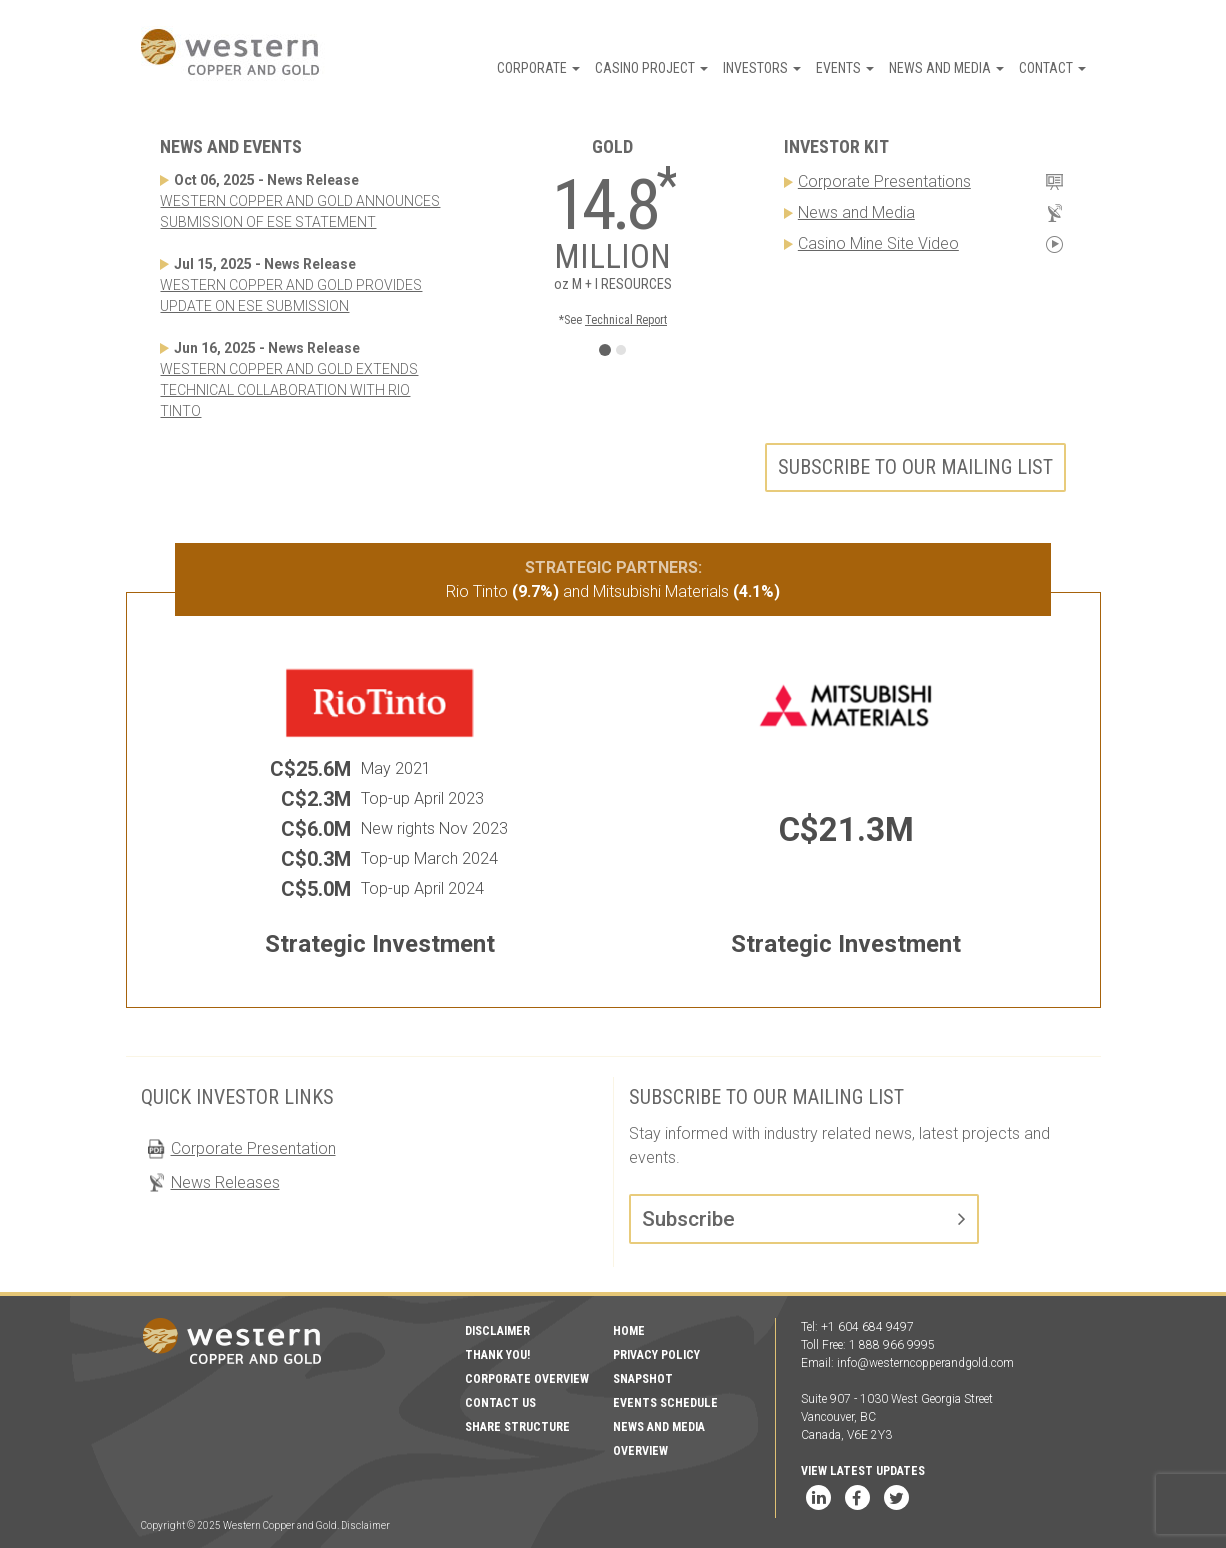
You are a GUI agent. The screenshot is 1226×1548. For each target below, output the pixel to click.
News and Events (231, 146)
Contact (1052, 68)
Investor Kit (836, 146)
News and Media (946, 68)
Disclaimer (497, 1331)
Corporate (538, 68)
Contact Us (500, 1403)
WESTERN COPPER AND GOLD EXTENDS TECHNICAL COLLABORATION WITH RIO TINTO (289, 390)
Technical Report (626, 320)
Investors (762, 68)
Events (845, 68)
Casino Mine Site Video (878, 243)
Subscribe (688, 1219)
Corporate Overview (527, 1379)
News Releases (225, 1182)
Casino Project (651, 68)
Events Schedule (665, 1403)
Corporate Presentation (253, 1148)
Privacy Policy (656, 1355)
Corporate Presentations (884, 181)
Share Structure (517, 1427)
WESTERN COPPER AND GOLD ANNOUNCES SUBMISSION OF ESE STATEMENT (300, 211)
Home (629, 1331)
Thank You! (497, 1355)
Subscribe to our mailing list (915, 467)
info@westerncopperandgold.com (925, 1363)
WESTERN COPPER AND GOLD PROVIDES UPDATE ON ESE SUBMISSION (291, 295)
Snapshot (643, 1379)
